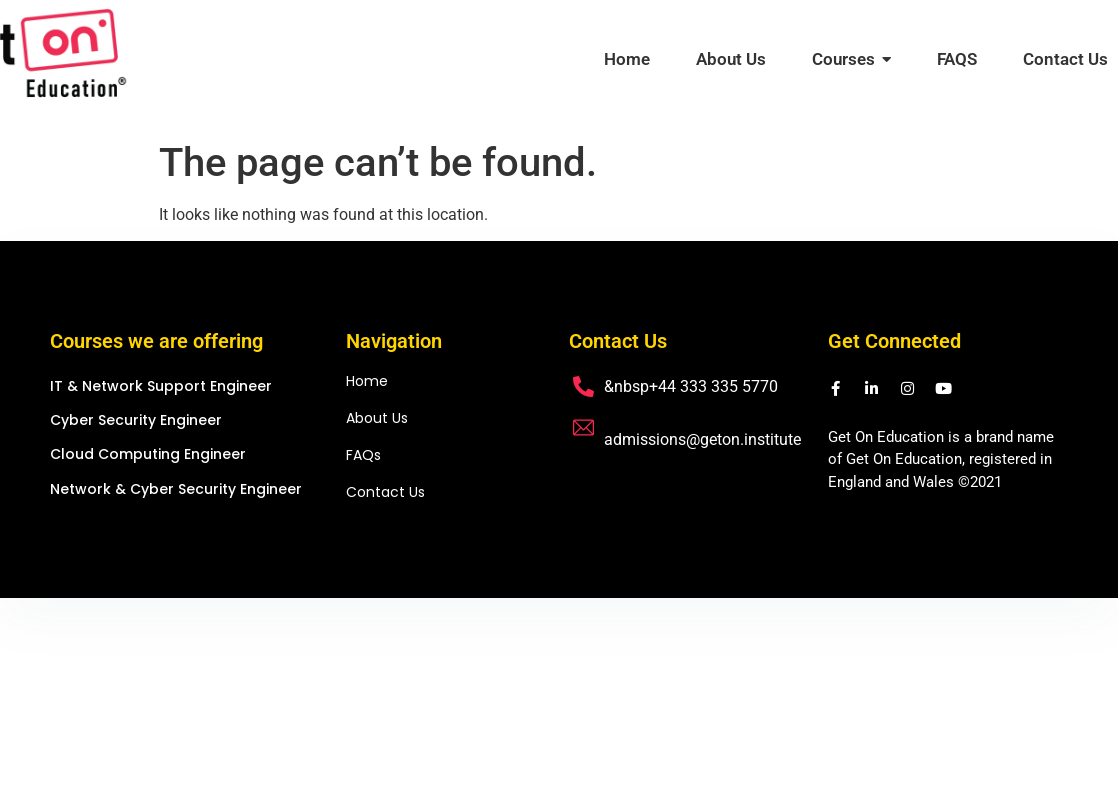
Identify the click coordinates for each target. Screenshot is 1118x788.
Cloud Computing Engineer (148, 454)
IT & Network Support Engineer (161, 386)
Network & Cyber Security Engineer (176, 489)
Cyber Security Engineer (136, 420)
